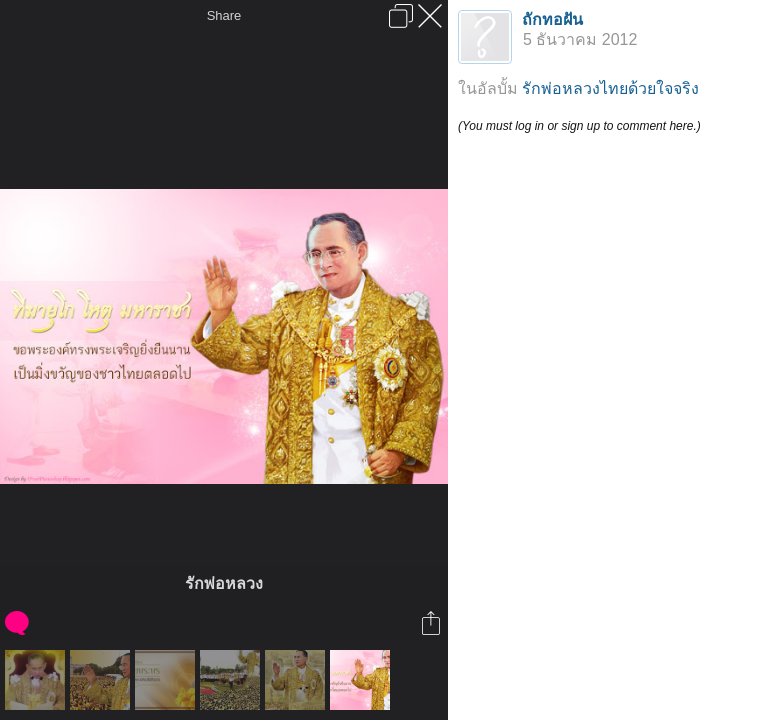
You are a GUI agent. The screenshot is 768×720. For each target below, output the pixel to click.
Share (224, 15)
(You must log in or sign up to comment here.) (579, 126)
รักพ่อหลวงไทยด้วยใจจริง (610, 88)
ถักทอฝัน (552, 19)
